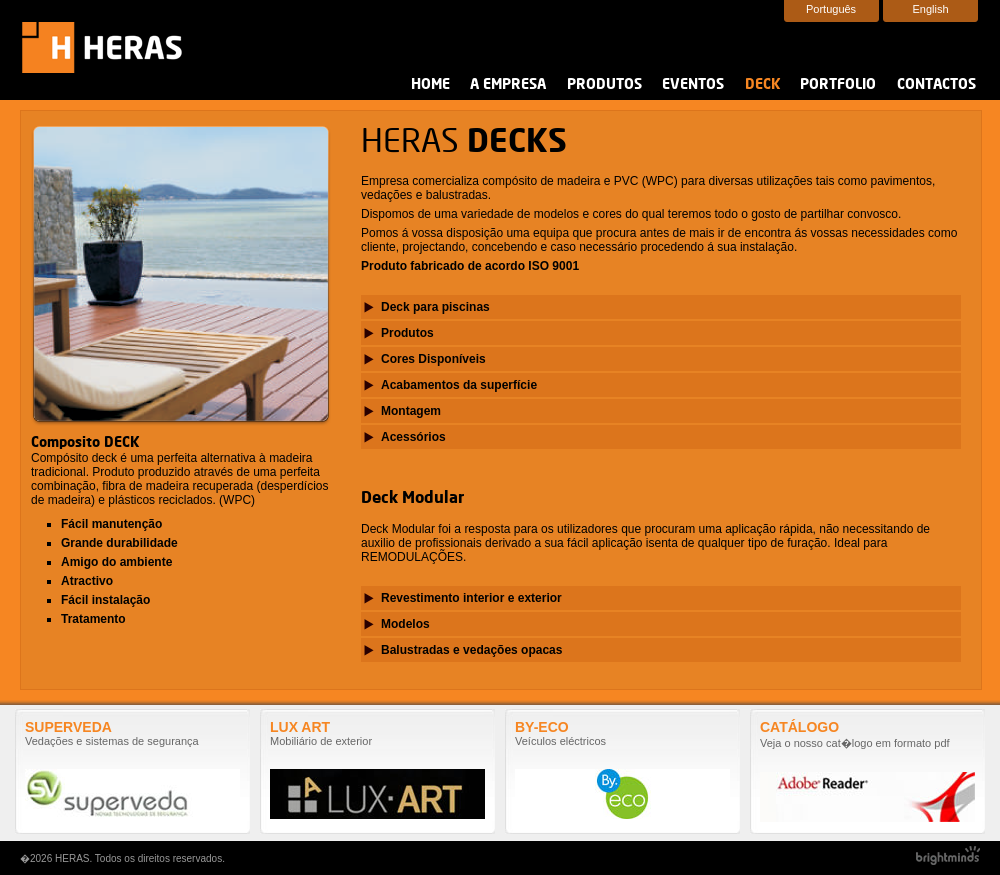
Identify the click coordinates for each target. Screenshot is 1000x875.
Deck (762, 85)
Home (430, 85)
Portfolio (838, 85)
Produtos (604, 85)
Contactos (936, 85)
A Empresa (508, 85)
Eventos (693, 85)
